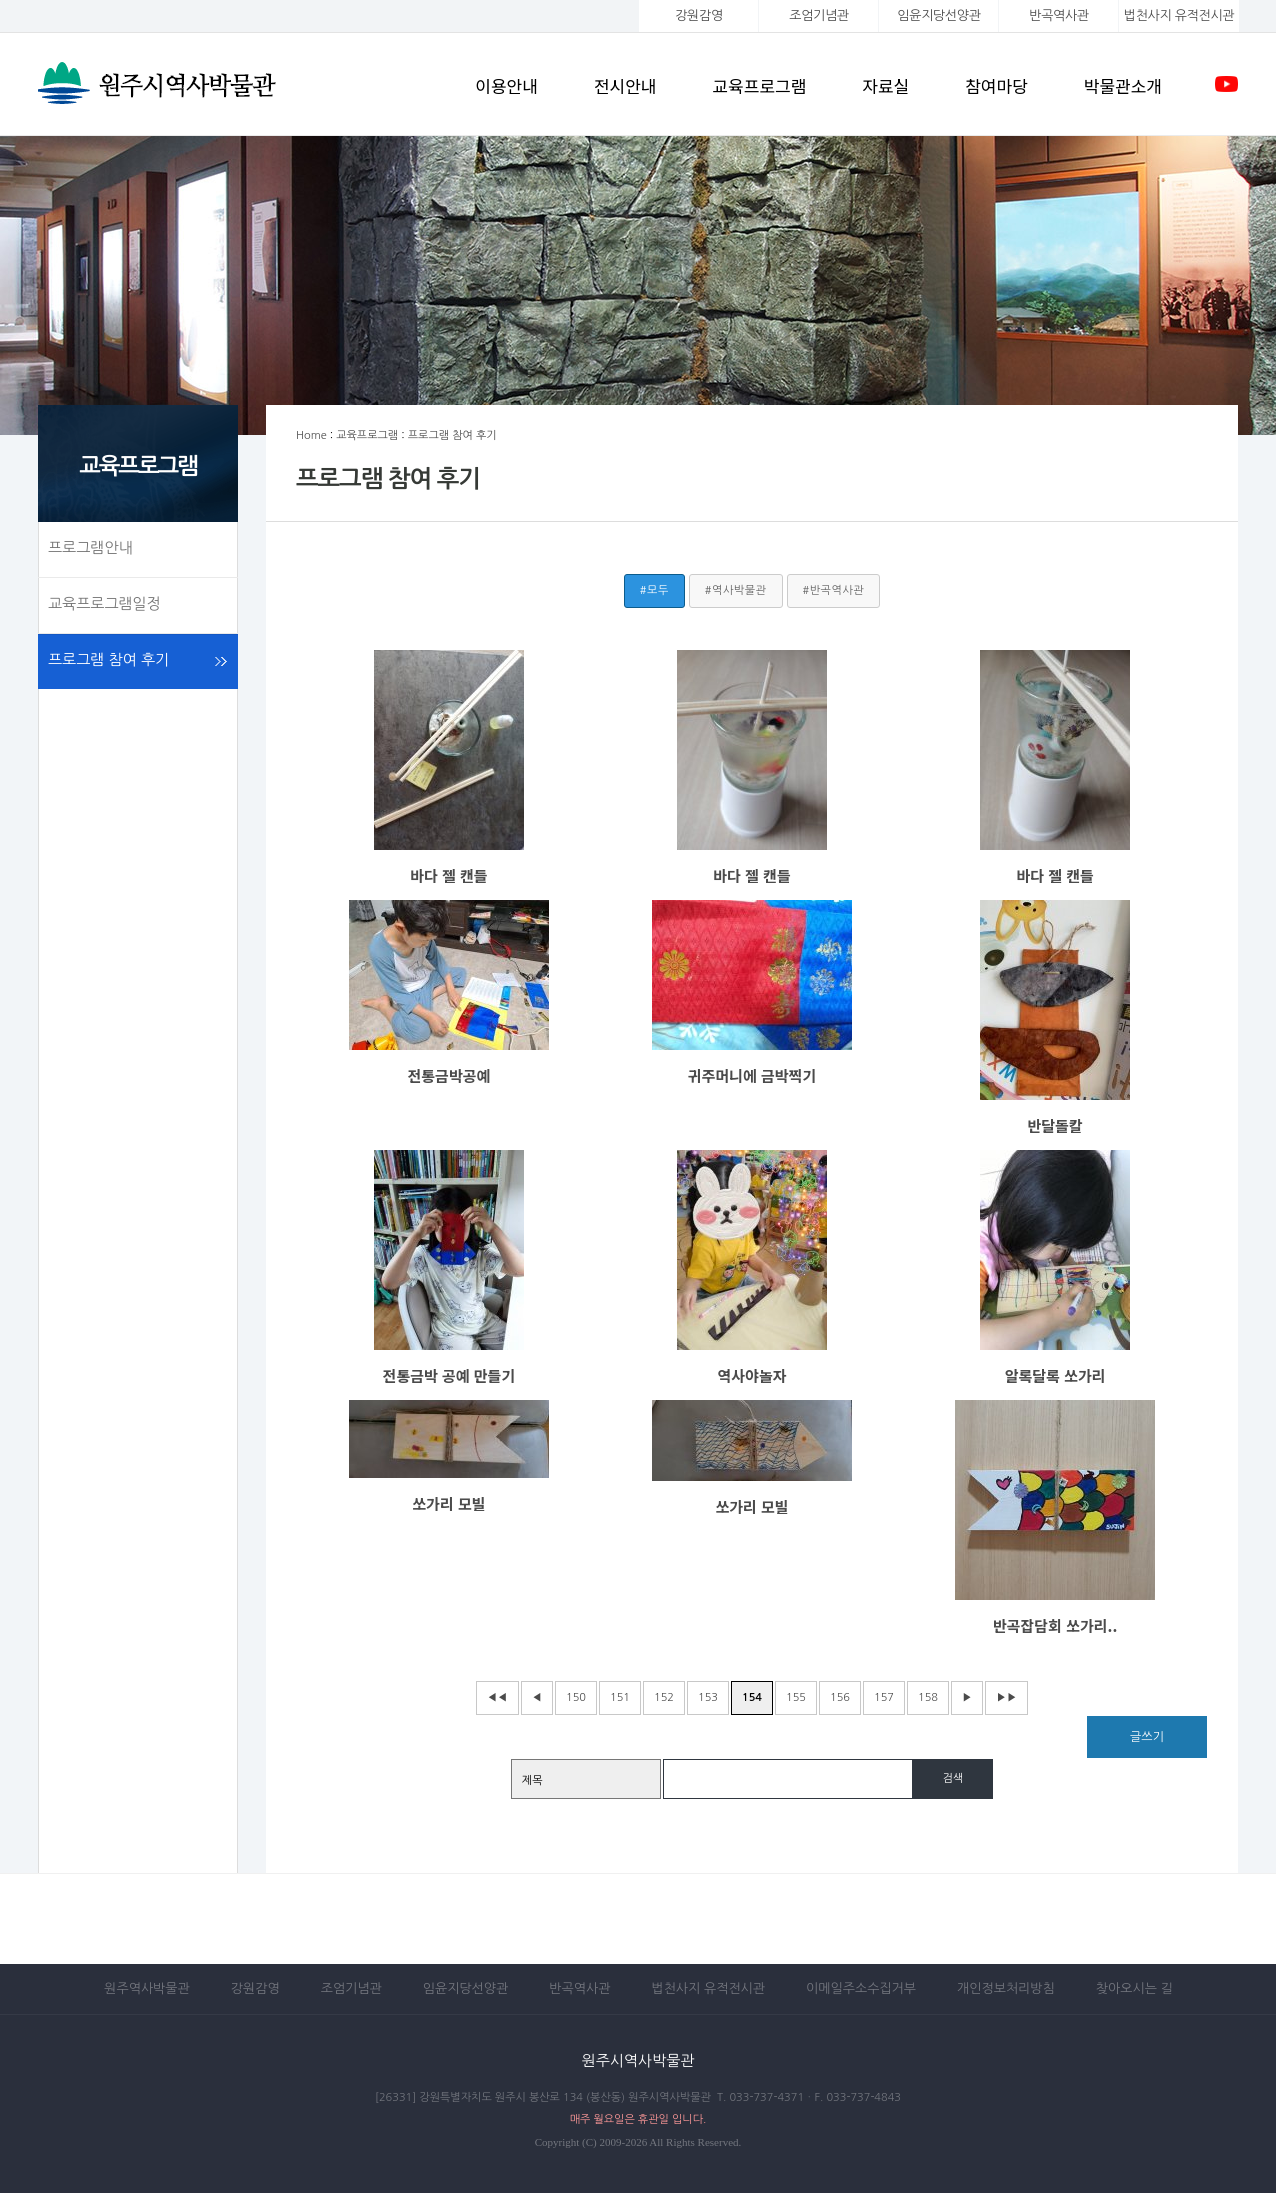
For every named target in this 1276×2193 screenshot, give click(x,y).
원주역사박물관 (147, 1988)
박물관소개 (1123, 85)
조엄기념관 (818, 15)
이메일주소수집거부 (861, 1988)
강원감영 (699, 15)
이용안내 (506, 85)
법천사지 (1179, 15)
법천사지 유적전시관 (708, 1988)
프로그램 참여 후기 (108, 659)
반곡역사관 (1058, 15)
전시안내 (625, 85)
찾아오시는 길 (1134, 1988)
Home (311, 435)
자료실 (885, 85)
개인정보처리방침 (1006, 1988)
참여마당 (996, 85)
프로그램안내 (90, 547)
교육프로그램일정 (104, 603)
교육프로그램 (759, 85)
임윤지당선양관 (938, 15)
